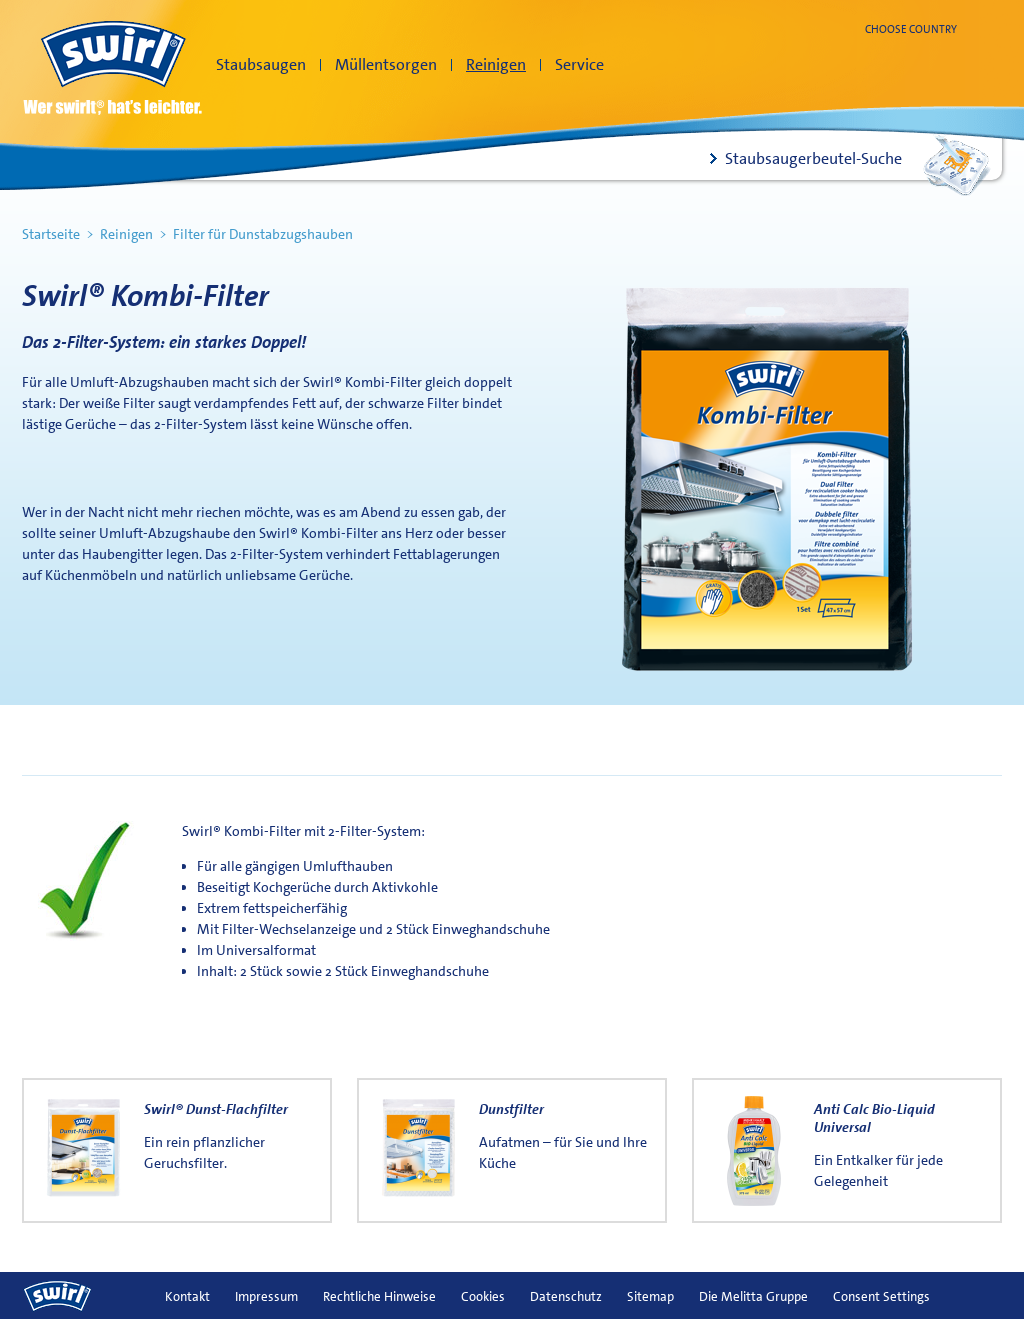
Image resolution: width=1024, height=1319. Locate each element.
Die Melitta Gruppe (753, 1296)
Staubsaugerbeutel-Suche (813, 158)
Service (579, 64)
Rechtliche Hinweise (379, 1296)
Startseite (51, 234)
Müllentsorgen (386, 64)
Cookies (483, 1296)
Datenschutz (566, 1296)
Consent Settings (881, 1296)
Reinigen (496, 64)
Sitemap (650, 1296)
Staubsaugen (261, 64)
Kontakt (187, 1296)
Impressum (266, 1296)
